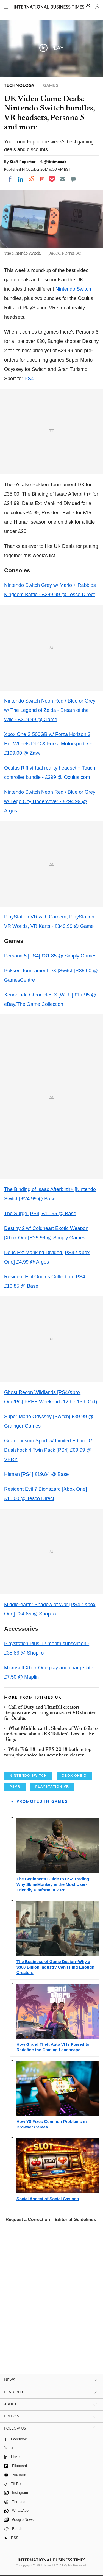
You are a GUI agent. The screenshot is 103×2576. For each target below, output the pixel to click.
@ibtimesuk (55, 161)
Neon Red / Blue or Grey (68, 792)
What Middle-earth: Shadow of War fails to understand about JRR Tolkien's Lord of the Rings (51, 1734)
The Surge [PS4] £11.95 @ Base (40, 1213)
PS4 (29, 378)
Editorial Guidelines (75, 2219)
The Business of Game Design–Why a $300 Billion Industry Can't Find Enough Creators (55, 1967)
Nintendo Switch (73, 289)
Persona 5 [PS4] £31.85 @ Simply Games (50, 956)
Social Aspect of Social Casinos (47, 2198)
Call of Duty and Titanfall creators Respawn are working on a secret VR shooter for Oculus (50, 1713)
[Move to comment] (73, 179)
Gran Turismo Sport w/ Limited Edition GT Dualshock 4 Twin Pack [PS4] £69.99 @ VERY (50, 1450)
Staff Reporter (23, 161)
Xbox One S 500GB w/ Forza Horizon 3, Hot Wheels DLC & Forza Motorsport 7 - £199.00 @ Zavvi (48, 744)
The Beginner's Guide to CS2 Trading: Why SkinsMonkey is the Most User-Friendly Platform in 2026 (53, 1884)
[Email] (63, 179)
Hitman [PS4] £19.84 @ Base (36, 1474)
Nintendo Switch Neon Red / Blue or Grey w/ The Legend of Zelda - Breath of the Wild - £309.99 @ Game (49, 710)
